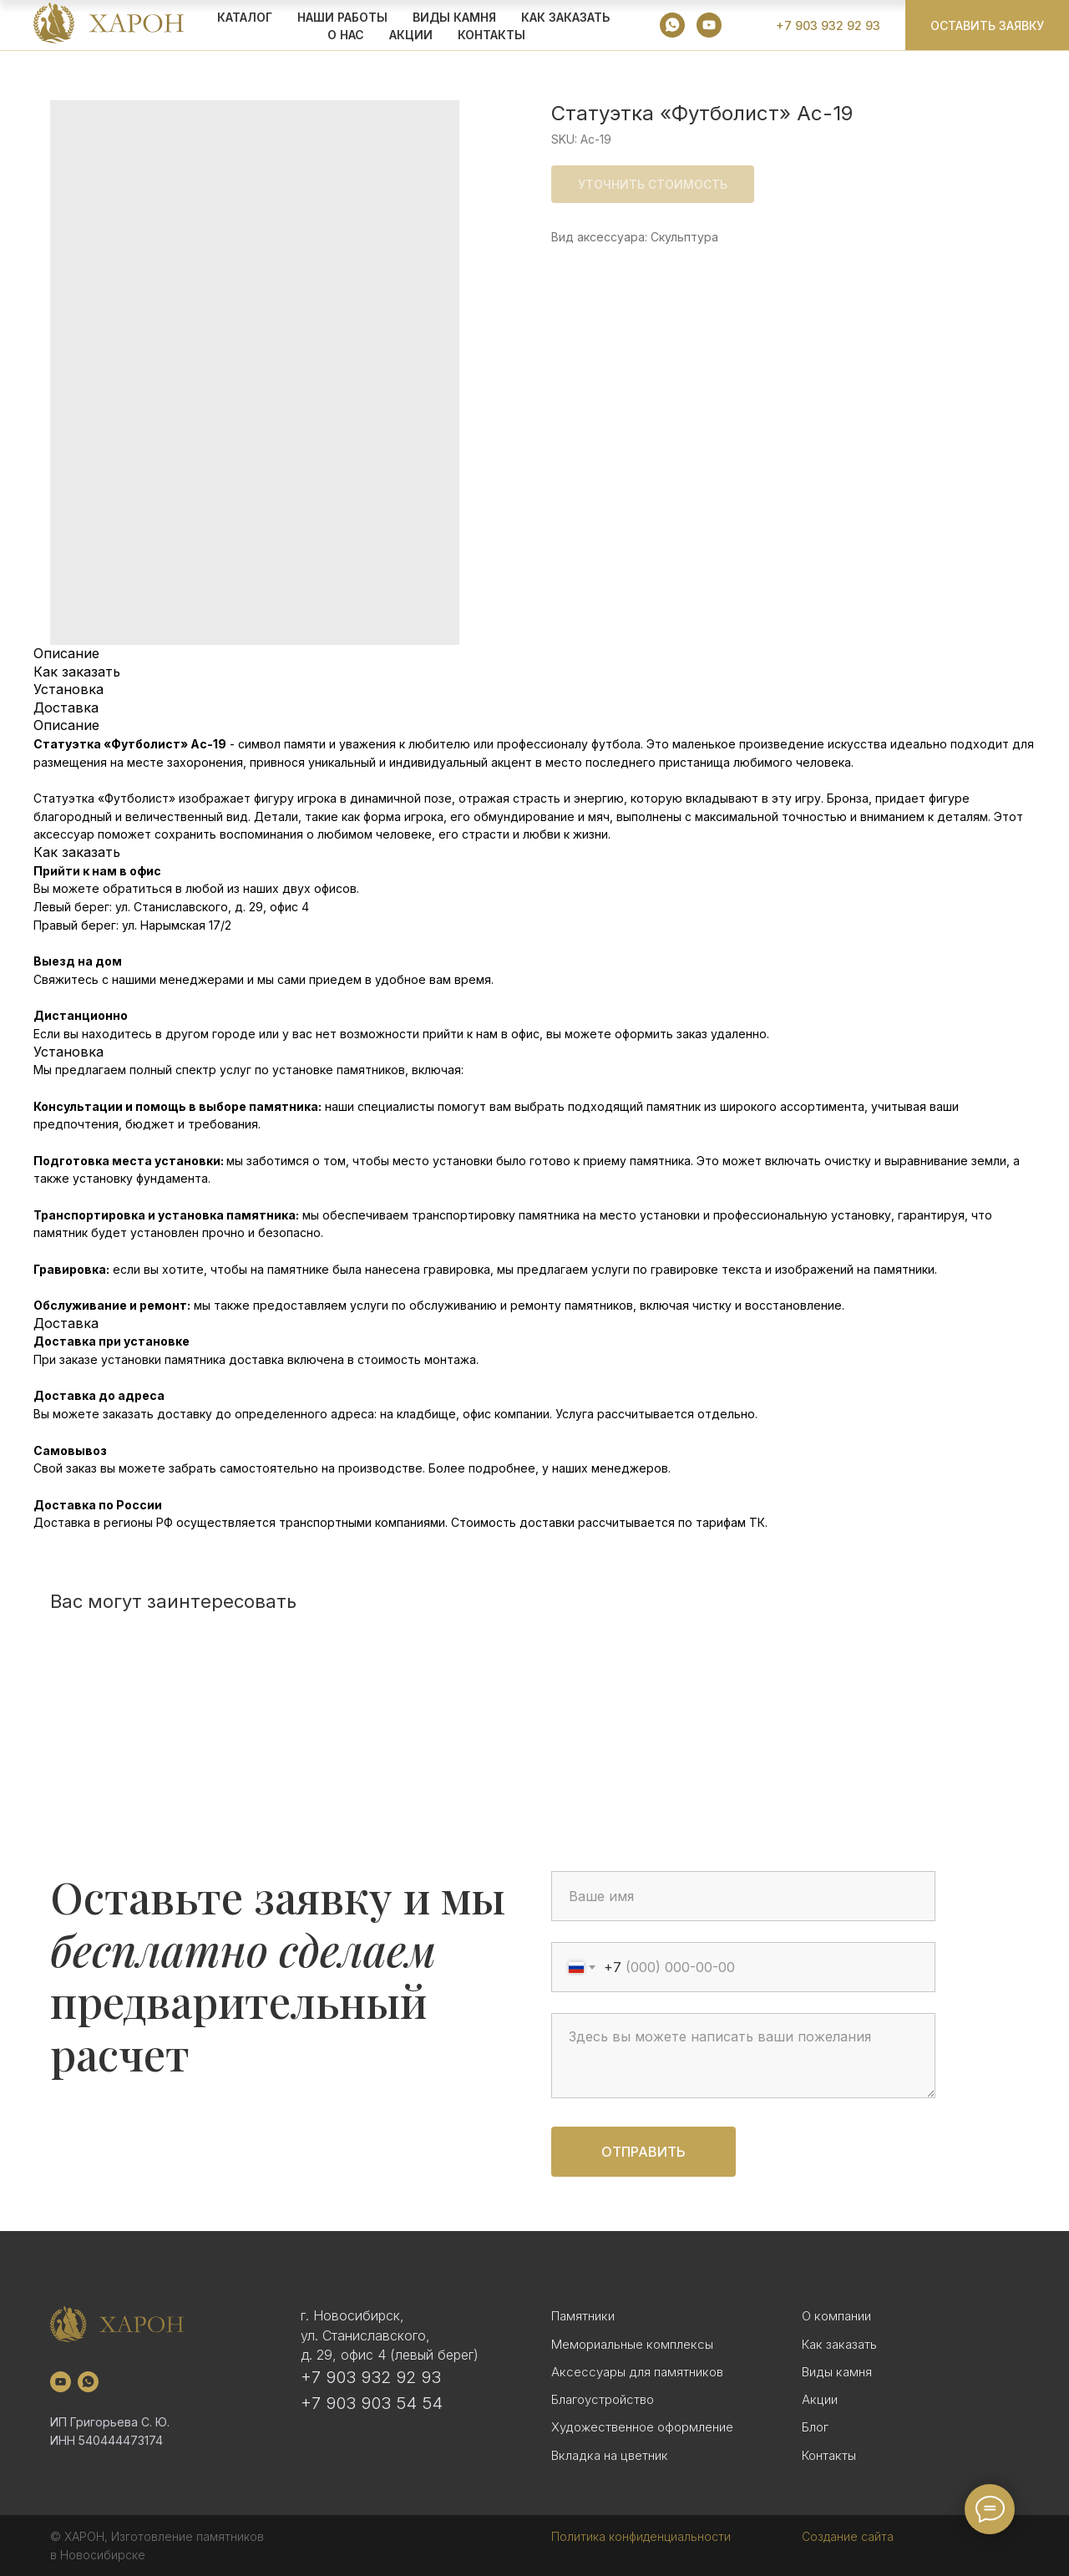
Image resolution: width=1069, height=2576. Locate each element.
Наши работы (342, 17)
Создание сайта (848, 2536)
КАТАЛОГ (244, 17)
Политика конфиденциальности (641, 2536)
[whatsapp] (672, 25)
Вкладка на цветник (609, 2455)
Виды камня (837, 2372)
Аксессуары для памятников (637, 2372)
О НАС (345, 35)
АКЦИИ (411, 35)
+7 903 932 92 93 (371, 2377)
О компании (836, 2316)
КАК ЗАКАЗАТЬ (565, 17)
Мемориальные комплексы (632, 2344)
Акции (820, 2399)
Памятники (583, 2316)
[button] (987, 25)
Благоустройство (602, 2399)
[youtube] (709, 25)
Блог (815, 2427)
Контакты (491, 35)
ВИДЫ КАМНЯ (454, 17)
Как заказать (839, 2344)
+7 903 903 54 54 (372, 2403)
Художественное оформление (642, 2427)
